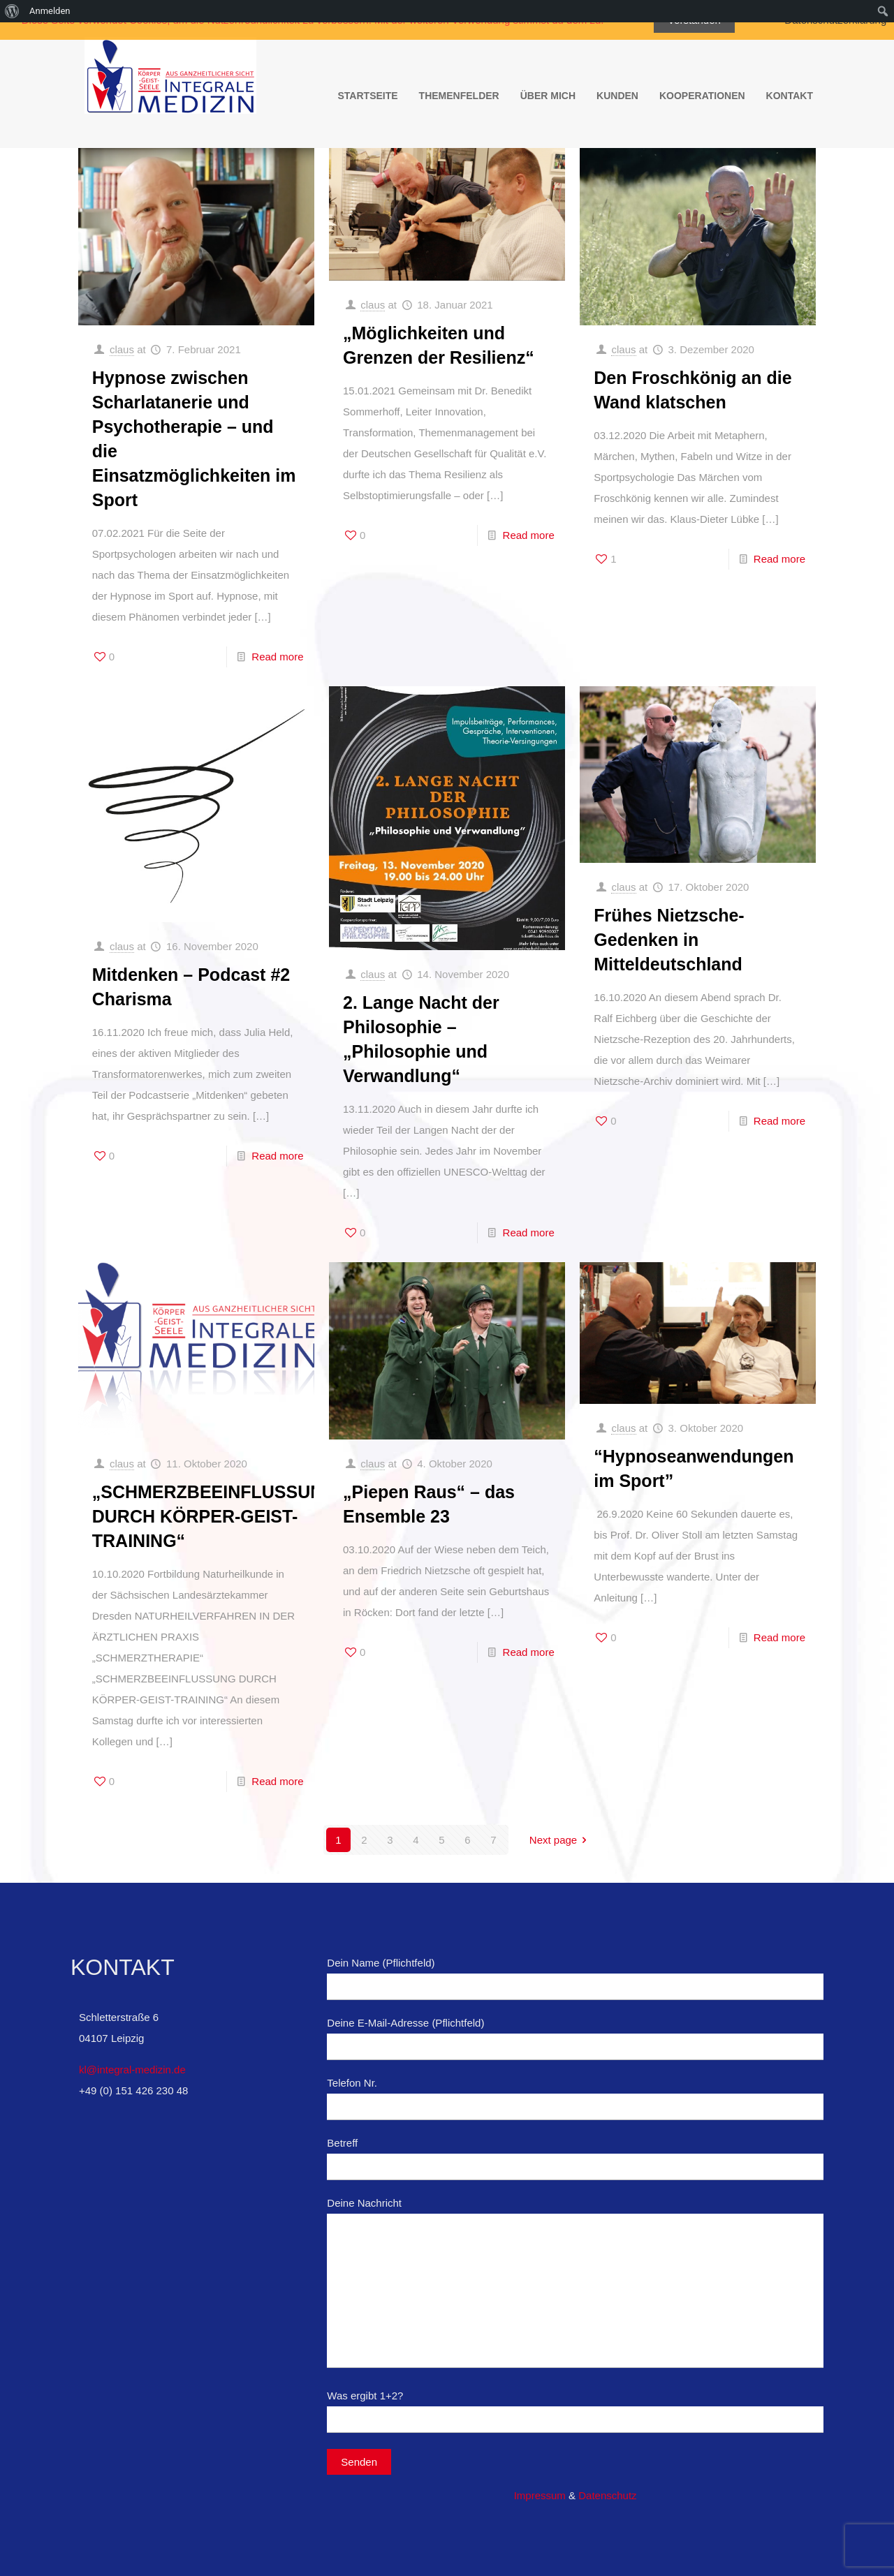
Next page (560, 1840)
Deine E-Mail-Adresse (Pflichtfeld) (575, 2038)
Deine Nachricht (575, 2282)
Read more (277, 656)
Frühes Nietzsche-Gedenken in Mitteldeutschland (669, 939)
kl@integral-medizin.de (132, 2069)
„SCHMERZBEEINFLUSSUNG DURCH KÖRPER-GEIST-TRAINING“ (214, 1516)
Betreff (575, 2158)
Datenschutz (607, 2495)
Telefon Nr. (575, 2098)
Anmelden (50, 11)
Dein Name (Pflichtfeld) (575, 1978)
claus (122, 349)
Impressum (540, 2495)
